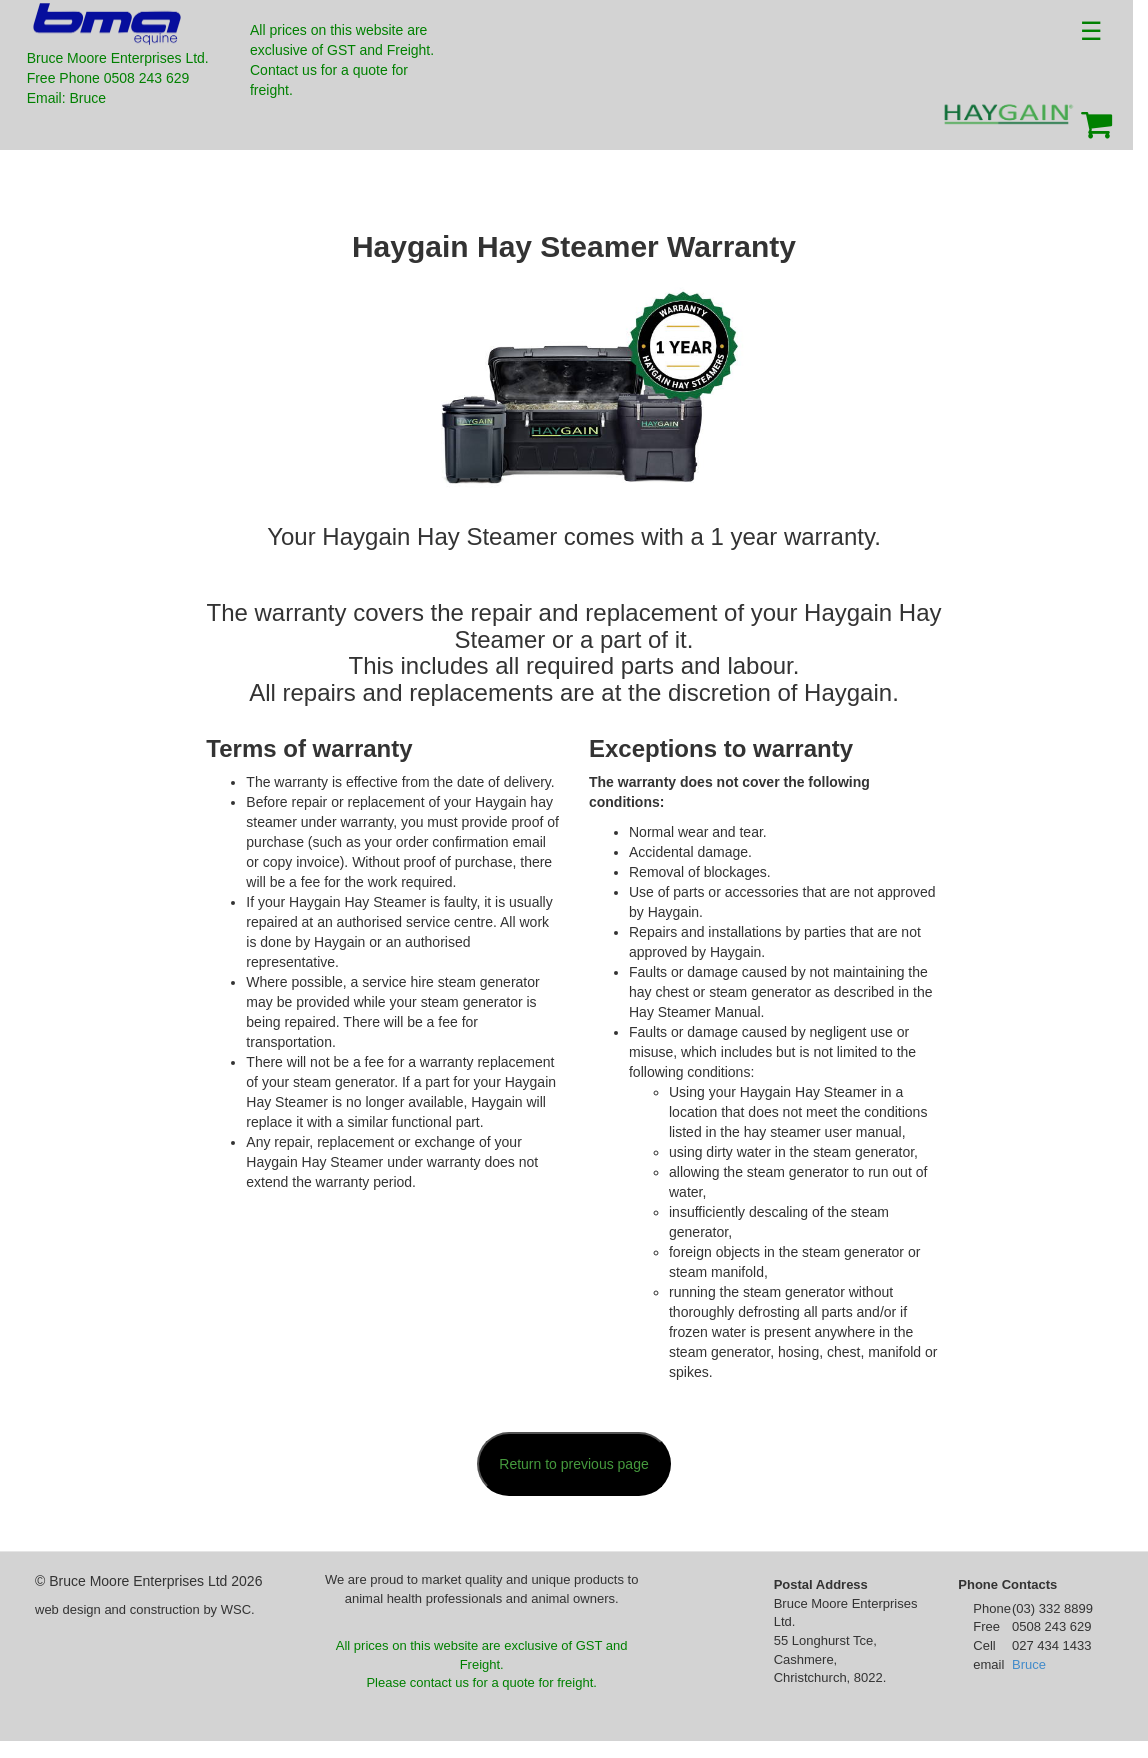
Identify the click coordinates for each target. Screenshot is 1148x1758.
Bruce (1029, 1664)
